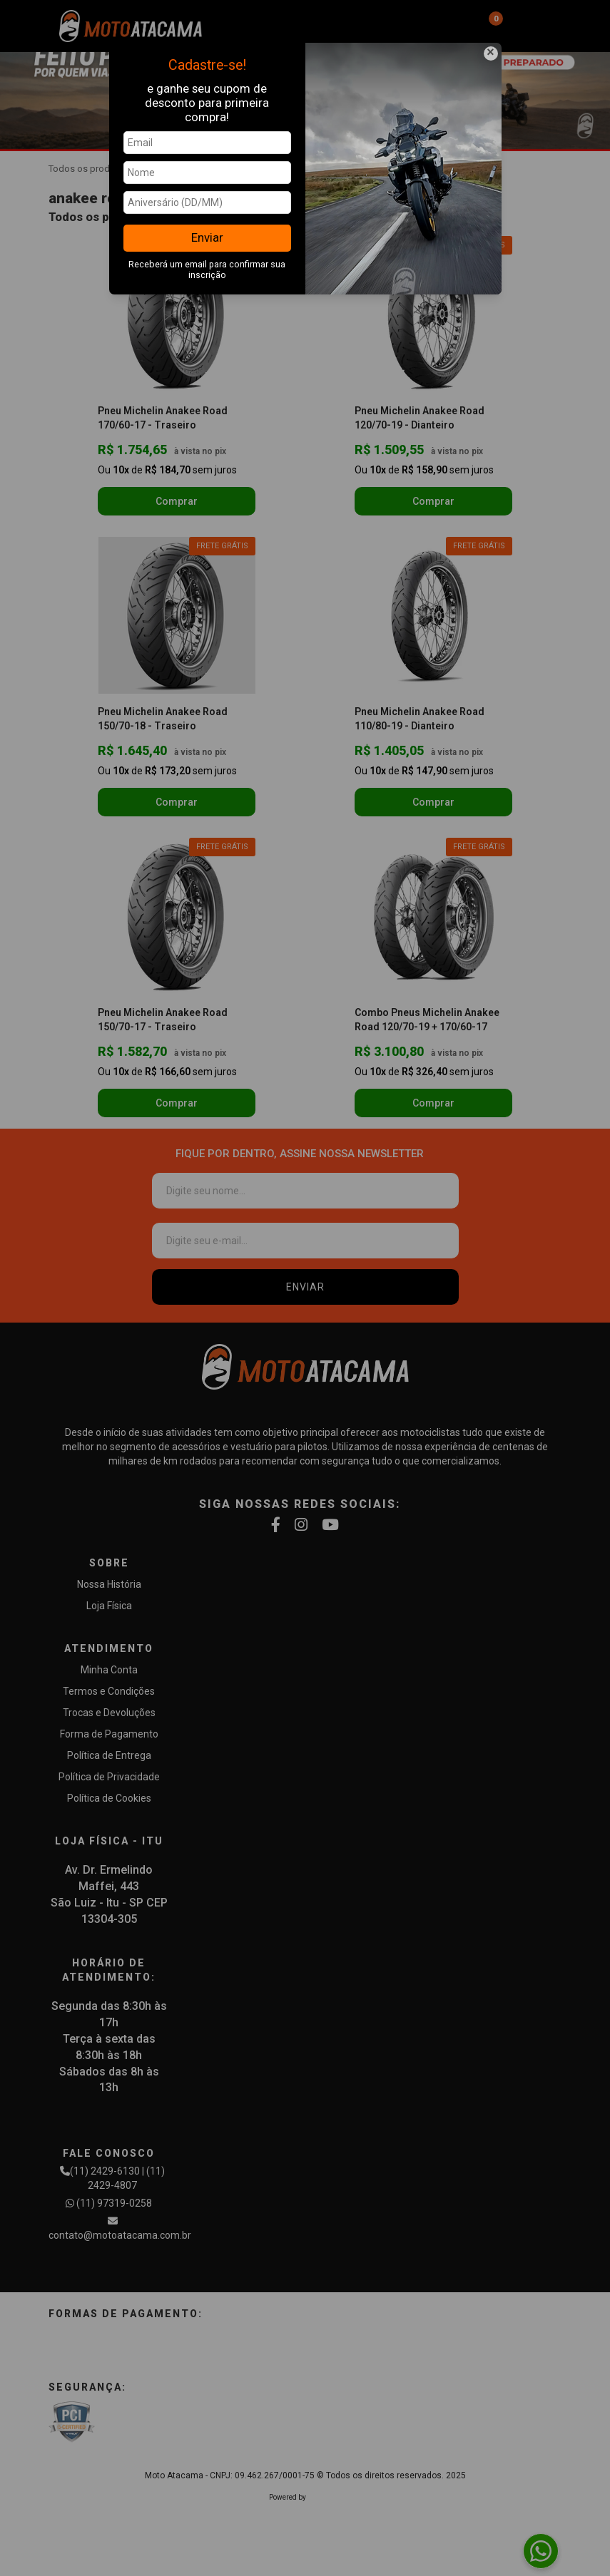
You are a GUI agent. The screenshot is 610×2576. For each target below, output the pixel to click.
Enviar (207, 237)
